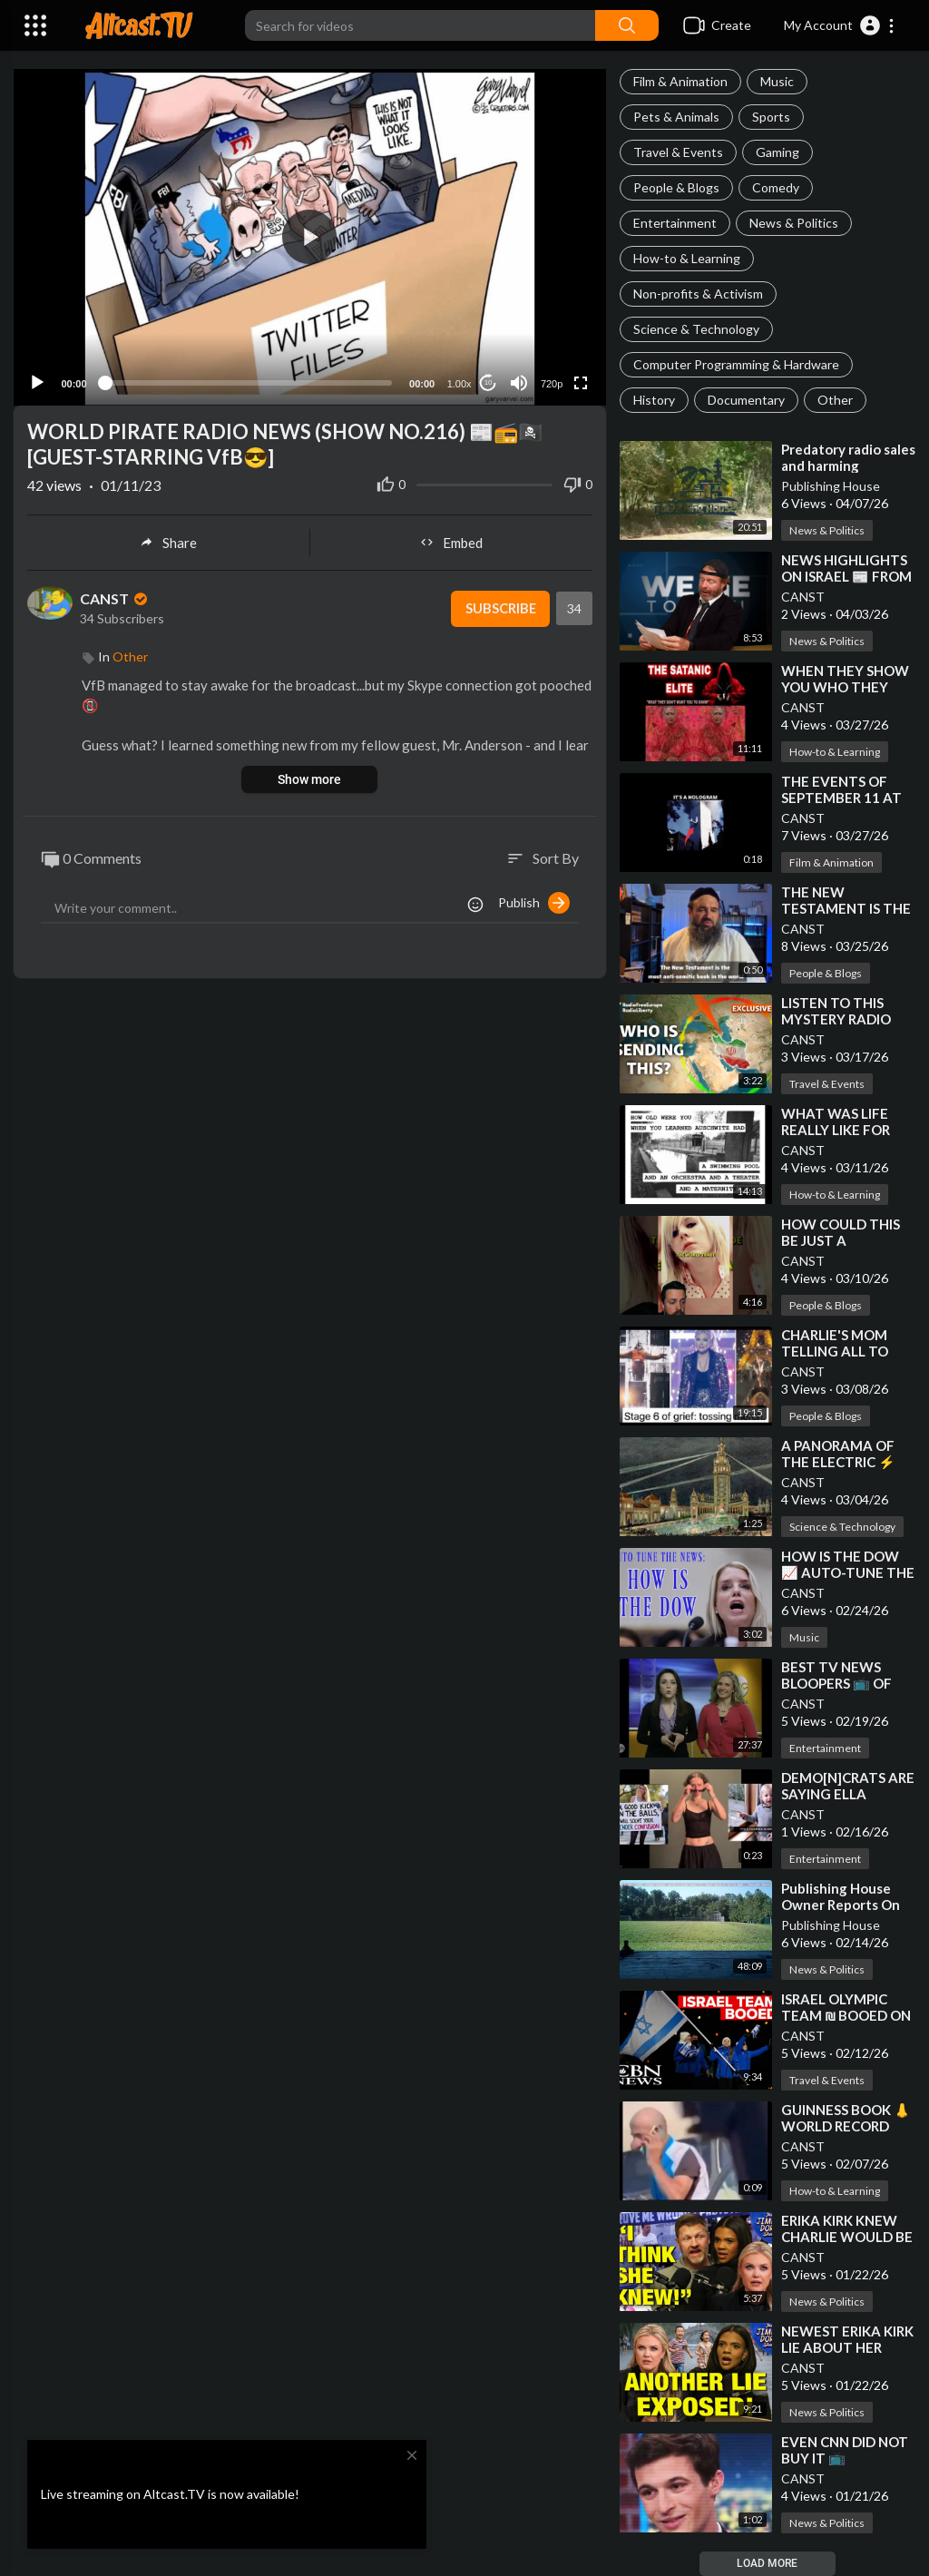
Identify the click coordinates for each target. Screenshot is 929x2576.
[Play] (37, 379)
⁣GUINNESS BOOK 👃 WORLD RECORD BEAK (846, 2125)
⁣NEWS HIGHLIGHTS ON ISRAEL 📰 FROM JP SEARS (846, 576)
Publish (534, 900)
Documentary (746, 399)
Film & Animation (680, 81)
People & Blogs (676, 187)
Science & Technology (696, 329)
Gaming (777, 152)
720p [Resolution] (551, 380)
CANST (803, 596)
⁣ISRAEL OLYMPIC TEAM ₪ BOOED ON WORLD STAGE (846, 2015)
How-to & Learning (686, 258)
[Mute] (519, 379)
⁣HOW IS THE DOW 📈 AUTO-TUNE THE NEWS (847, 1572)
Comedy (775, 187)
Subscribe (499, 605)
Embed (451, 539)
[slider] (248, 379)
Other (835, 399)
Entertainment (675, 222)
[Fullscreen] (581, 379)
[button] (839, 25)
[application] (310, 235)
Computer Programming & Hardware (736, 364)
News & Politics (793, 222)
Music (777, 81)
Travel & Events (678, 152)
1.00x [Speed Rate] (458, 380)
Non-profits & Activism (698, 293)
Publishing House (830, 486)
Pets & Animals (676, 116)
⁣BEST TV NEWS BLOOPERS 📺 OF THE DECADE (836, 1683)
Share (168, 539)
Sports (771, 116)
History (654, 399)
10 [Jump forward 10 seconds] (488, 380)
